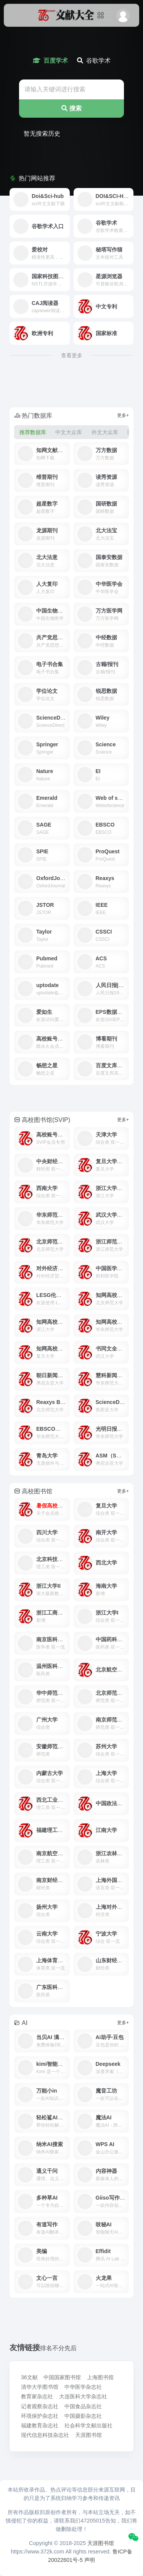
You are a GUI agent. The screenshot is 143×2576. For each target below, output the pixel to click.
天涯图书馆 (100, 2543)
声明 (89, 2560)
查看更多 (71, 355)
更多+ (123, 415)
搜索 (71, 108)
